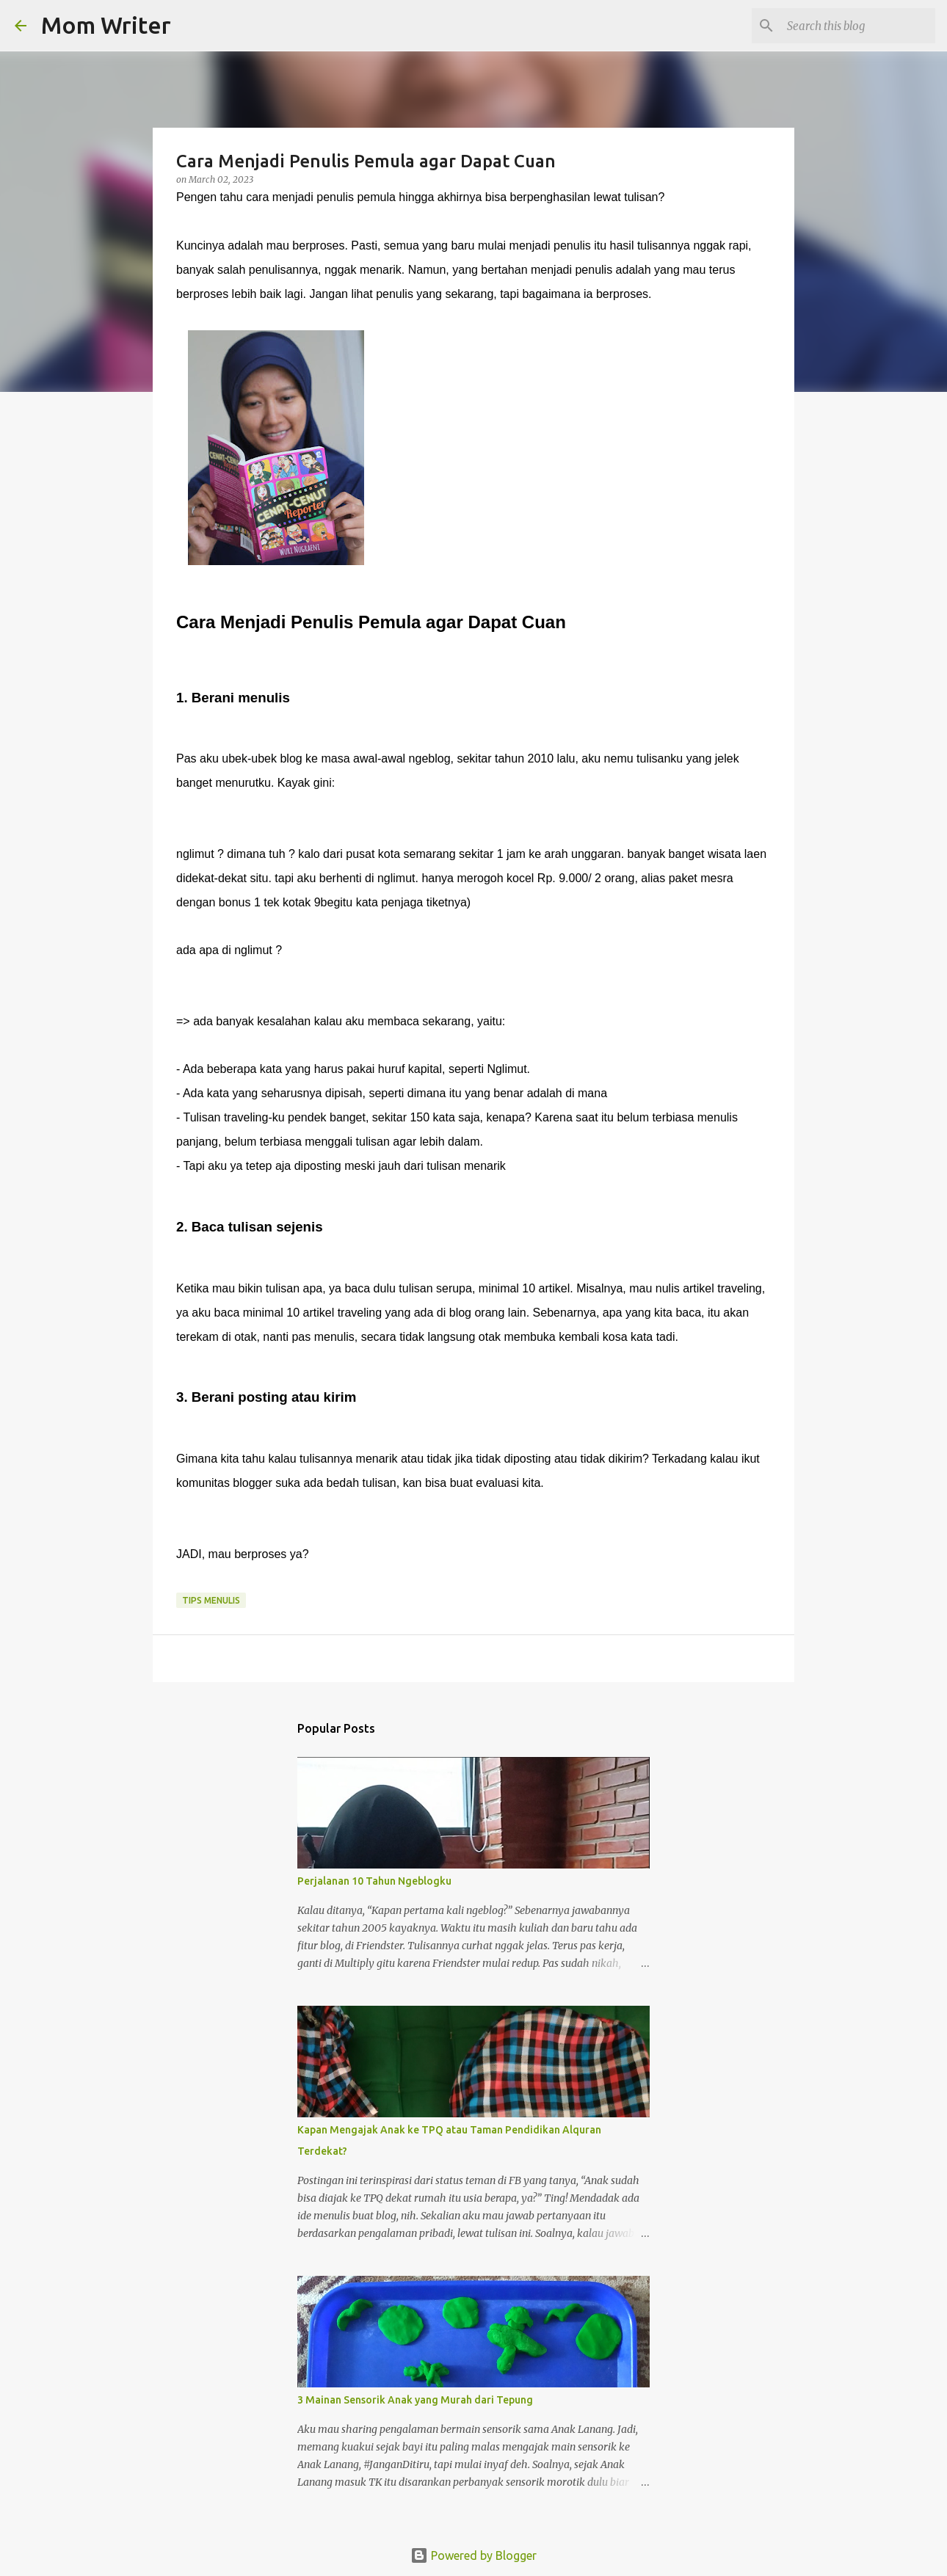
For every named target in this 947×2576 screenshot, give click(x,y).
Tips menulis (211, 1600)
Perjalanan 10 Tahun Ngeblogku (374, 1881)
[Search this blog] (858, 25)
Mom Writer (106, 25)
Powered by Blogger (473, 2555)
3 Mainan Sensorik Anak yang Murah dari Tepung (415, 2400)
